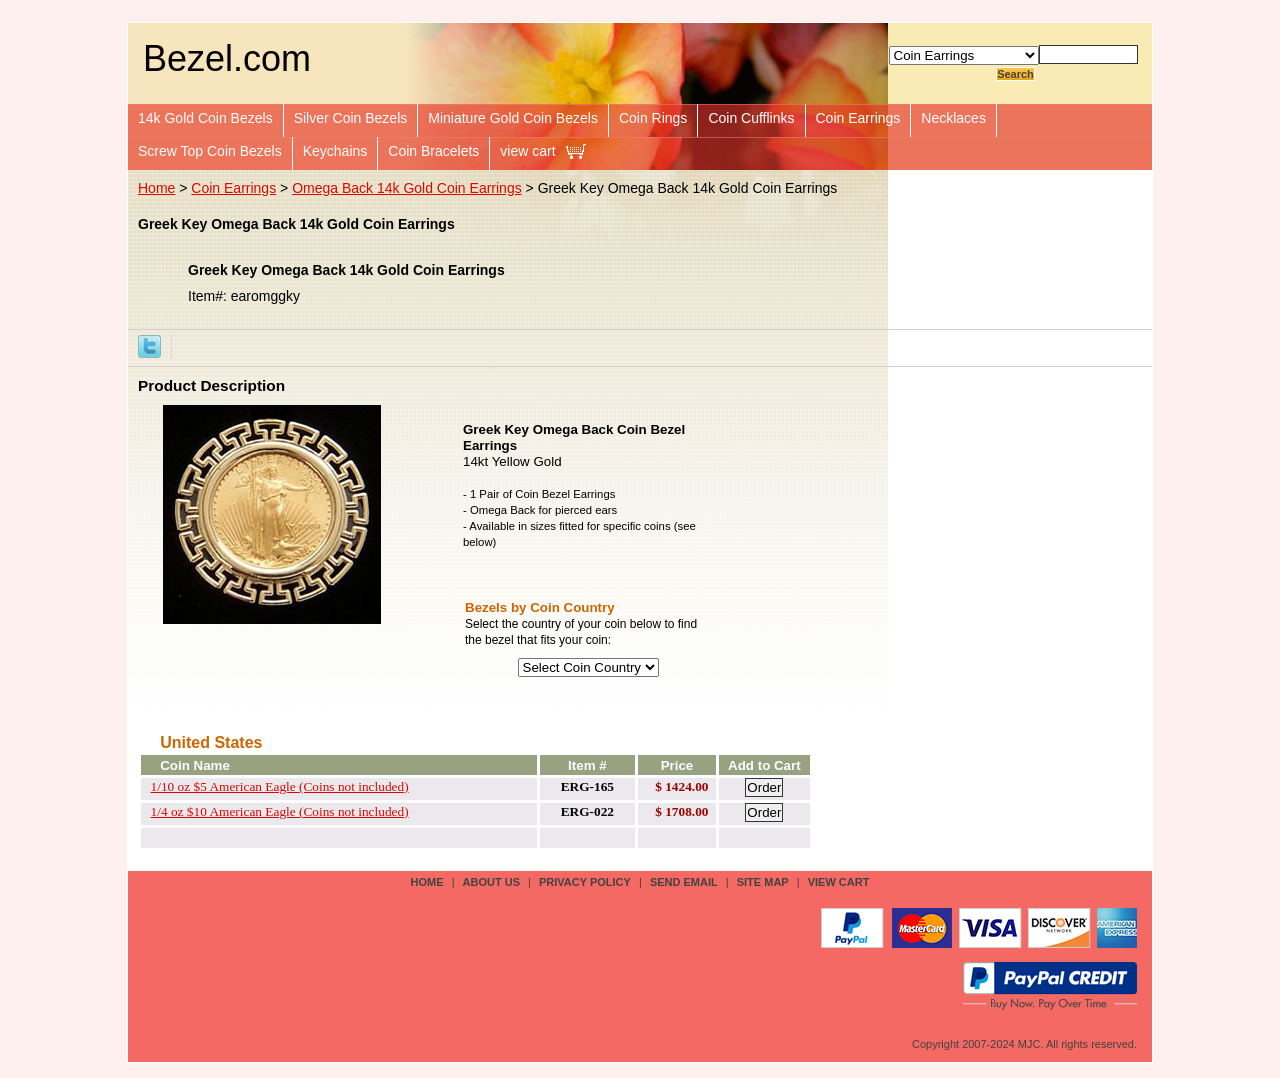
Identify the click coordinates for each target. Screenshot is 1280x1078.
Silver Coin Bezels (351, 118)
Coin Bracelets (433, 151)
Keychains (335, 151)
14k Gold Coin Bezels (205, 118)
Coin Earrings (858, 118)
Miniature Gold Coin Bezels (513, 118)
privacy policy (585, 882)
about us (491, 882)
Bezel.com (227, 58)
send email (684, 882)
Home (156, 188)
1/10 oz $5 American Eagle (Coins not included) (280, 786)
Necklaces (953, 118)
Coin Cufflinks (751, 118)
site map (763, 882)
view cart (527, 151)
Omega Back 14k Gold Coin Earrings (407, 188)
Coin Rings (653, 118)
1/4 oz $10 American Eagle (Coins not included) (280, 811)
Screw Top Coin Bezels (210, 151)
